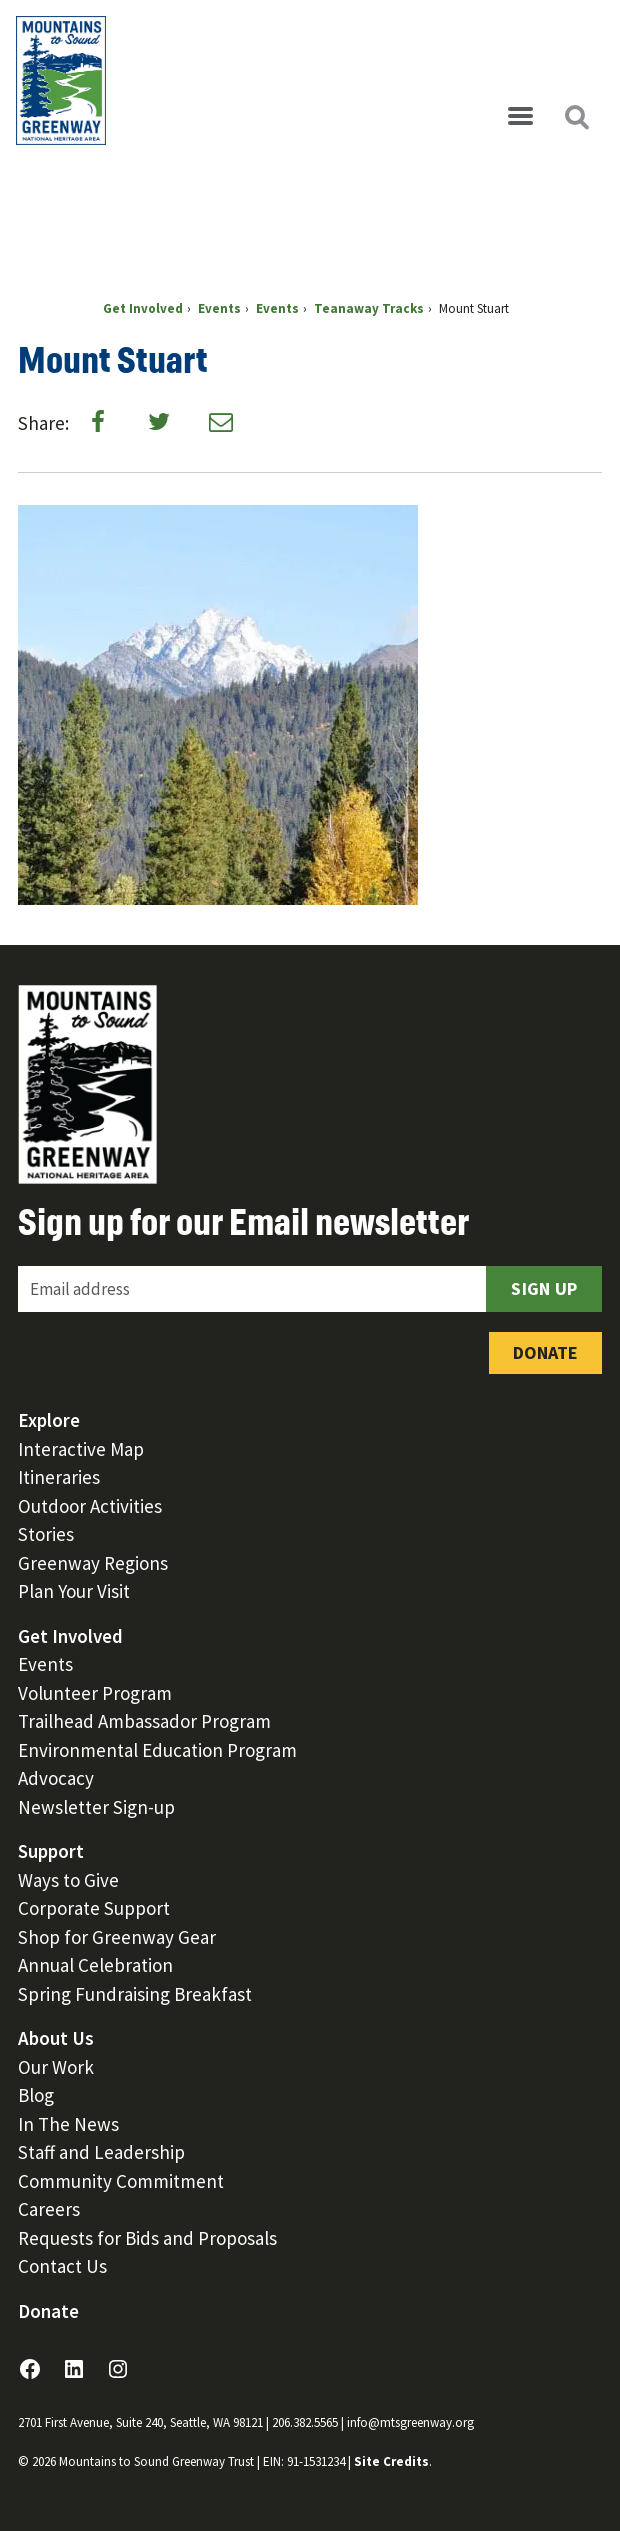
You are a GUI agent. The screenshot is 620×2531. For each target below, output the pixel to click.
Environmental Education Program (157, 1750)
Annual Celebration (95, 1965)
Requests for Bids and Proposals (147, 2238)
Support (51, 1851)
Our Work (56, 2067)
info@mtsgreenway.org (410, 2422)
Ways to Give (68, 1880)
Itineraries (59, 1477)
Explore (49, 1420)
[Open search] (576, 117)
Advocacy (56, 1778)
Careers (49, 2209)
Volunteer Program (95, 1693)
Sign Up (544, 1288)
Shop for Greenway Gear (117, 1937)
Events (45, 1664)
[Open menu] (520, 117)
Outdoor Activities (90, 1506)
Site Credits (391, 2461)
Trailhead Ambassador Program (144, 1721)
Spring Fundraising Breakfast (135, 1994)
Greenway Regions (93, 1563)
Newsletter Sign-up (96, 1807)
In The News (68, 2124)
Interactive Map (81, 1449)
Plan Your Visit (74, 1591)
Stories (46, 1534)
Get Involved (70, 1636)
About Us (56, 2038)
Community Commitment (121, 2181)
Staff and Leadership (101, 2152)
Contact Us (62, 2266)
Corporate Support (94, 1908)
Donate (545, 1352)
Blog (36, 2095)
